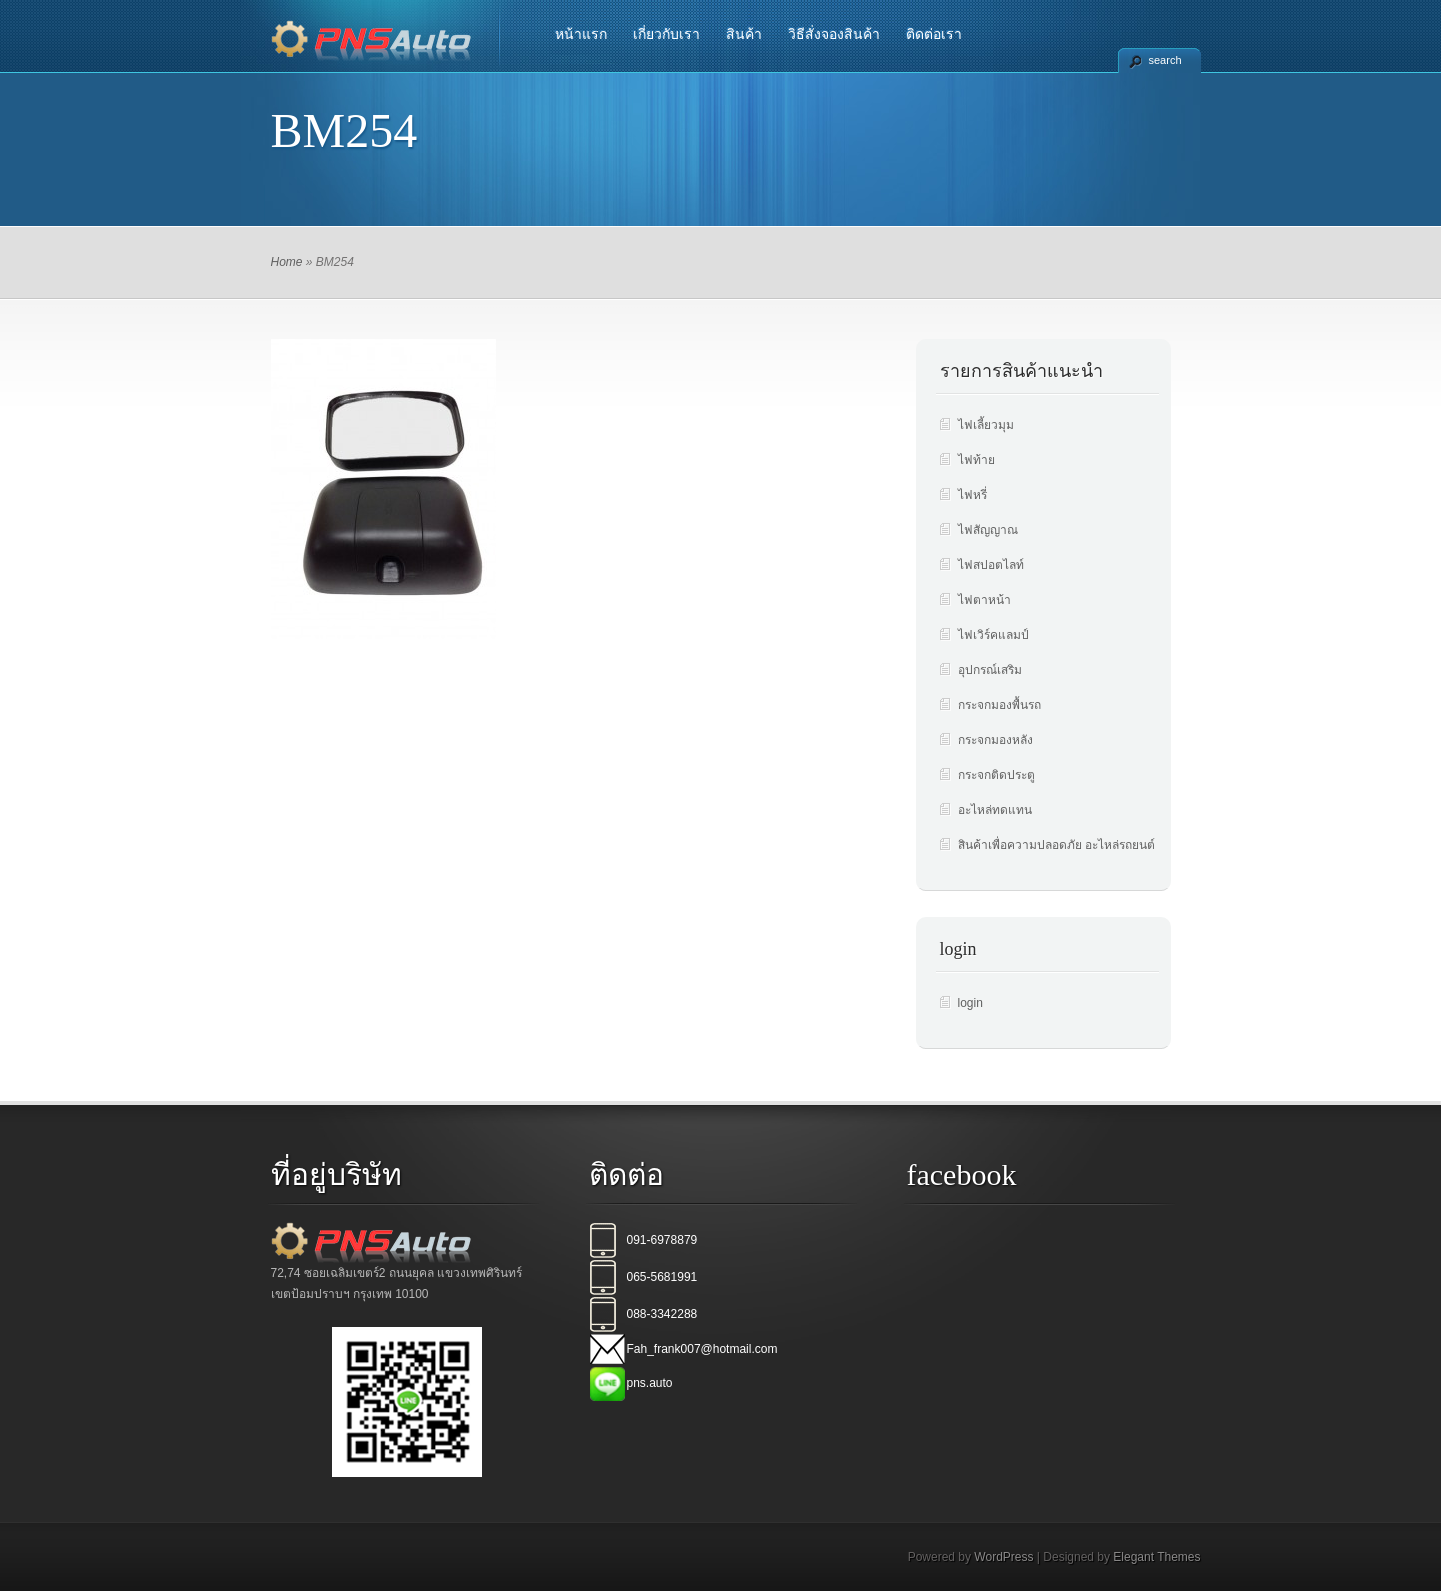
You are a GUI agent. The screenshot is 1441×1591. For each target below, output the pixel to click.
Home (287, 262)
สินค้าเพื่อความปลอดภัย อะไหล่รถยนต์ (1056, 845)
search (1165, 60)
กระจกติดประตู (996, 775)
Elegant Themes (1156, 1557)
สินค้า (744, 34)
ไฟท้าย (976, 460)
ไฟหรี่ (972, 495)
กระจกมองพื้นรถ (999, 705)
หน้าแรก (581, 34)
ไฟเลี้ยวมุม (986, 425)
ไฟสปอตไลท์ (991, 565)
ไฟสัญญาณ (988, 530)
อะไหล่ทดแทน (995, 810)
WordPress (1003, 1557)
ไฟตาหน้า (984, 600)
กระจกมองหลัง (995, 740)
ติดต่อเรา (934, 34)
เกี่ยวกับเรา (666, 34)
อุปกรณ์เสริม (990, 670)
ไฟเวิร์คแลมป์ (993, 635)
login (970, 1003)
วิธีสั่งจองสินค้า (834, 34)
